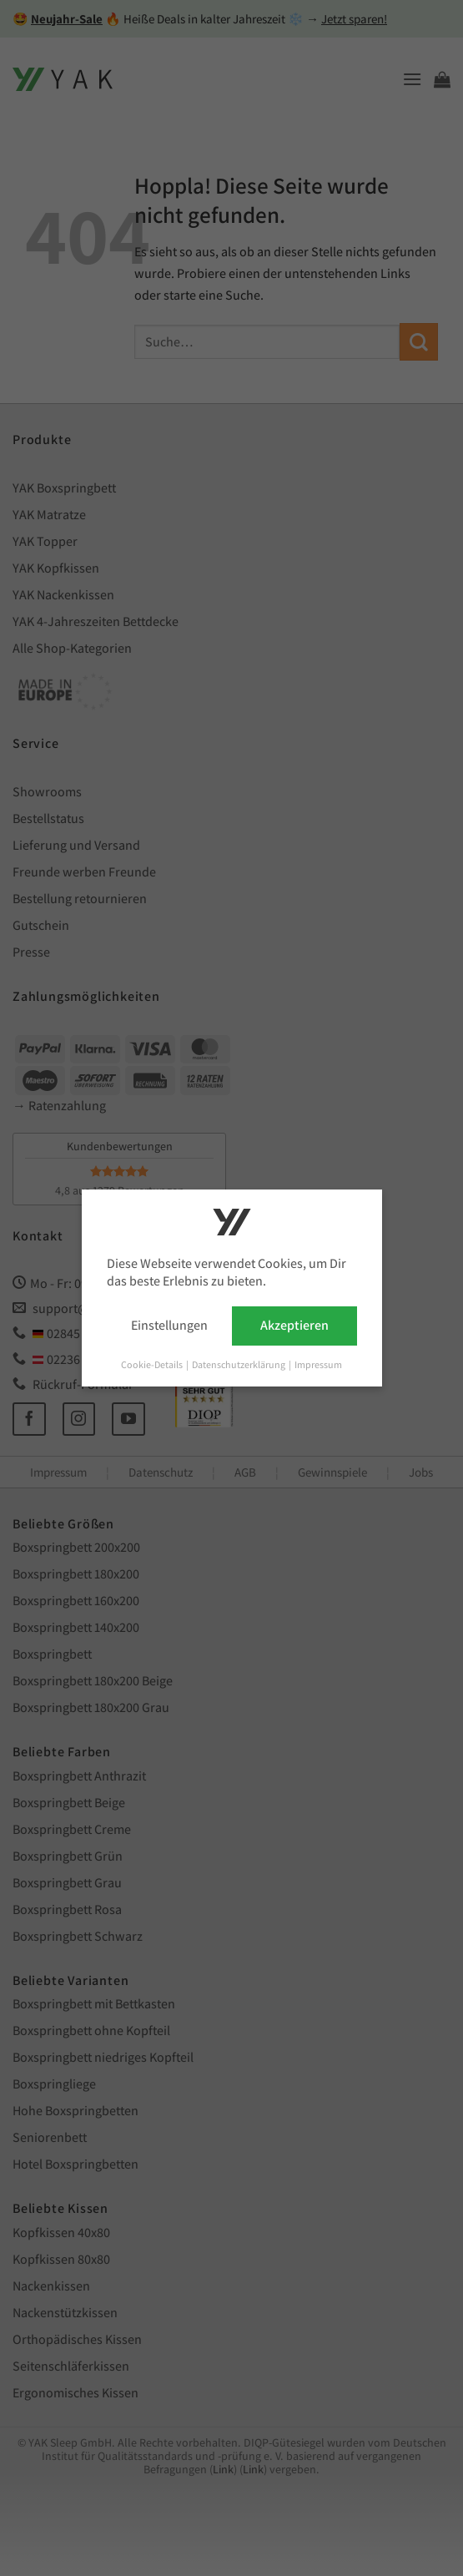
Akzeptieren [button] (294, 1325)
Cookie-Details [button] (152, 1364)
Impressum (318, 1364)
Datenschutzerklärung (239, 1364)
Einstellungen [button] (169, 1325)
